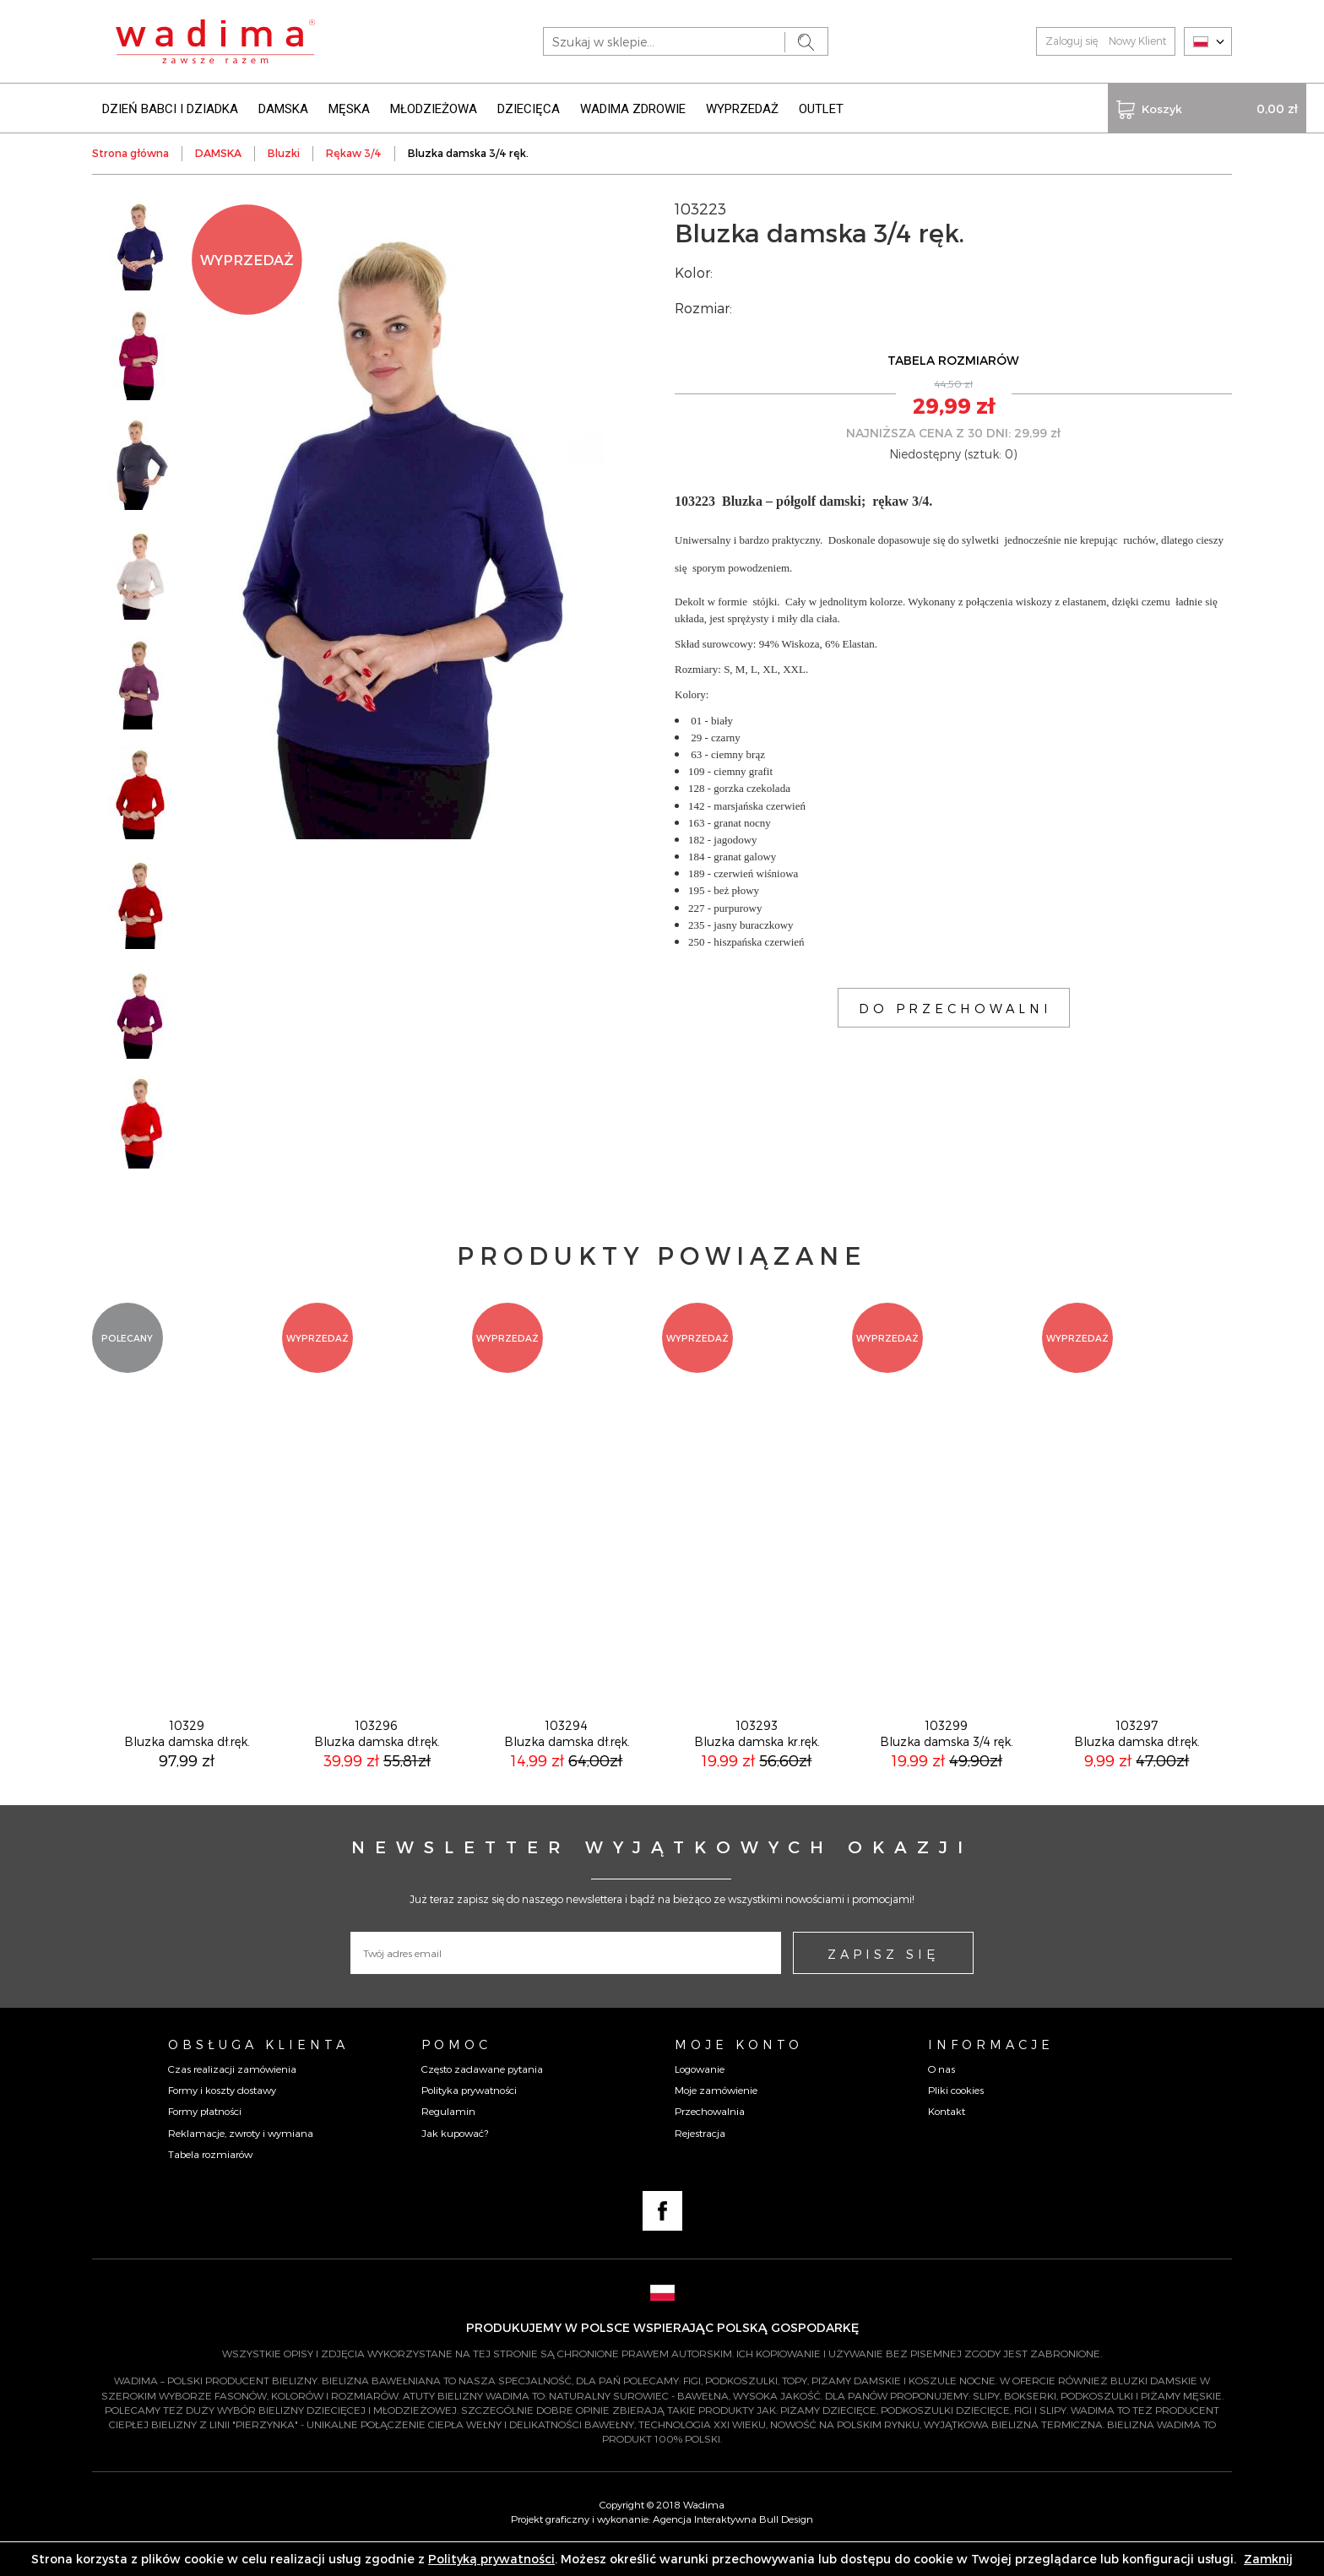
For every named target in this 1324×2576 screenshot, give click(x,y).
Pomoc (456, 2067)
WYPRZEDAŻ (742, 108)
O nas (941, 2092)
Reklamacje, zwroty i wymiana (240, 2156)
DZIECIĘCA (528, 108)
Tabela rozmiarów (210, 2177)
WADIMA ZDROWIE (633, 108)
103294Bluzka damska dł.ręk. (567, 1757)
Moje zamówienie (716, 2113)
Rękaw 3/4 (354, 152)
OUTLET (821, 108)
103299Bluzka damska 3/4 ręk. (946, 1757)
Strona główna (130, 152)
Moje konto (739, 2067)
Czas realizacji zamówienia (232, 2092)
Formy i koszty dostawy (222, 2113)
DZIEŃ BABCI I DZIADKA (170, 108)
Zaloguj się (1071, 40)
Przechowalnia (710, 2134)
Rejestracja (700, 2156)
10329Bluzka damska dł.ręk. (187, 1757)
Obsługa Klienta (258, 2067)
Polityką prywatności (491, 2559)
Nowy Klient (1137, 40)
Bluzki (284, 152)
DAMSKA (283, 108)
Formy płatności (204, 2134)
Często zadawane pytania (482, 2092)
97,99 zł (186, 1783)
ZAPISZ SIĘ (883, 1977)
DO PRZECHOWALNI (955, 1007)
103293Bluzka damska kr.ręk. (757, 1757)
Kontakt (946, 2134)
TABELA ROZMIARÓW (953, 359)
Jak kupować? (454, 2156)
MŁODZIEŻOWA (433, 108)
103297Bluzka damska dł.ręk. (1137, 1757)
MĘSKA (349, 108)
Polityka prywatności (469, 2113)
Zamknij (1268, 2559)
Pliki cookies (956, 2113)
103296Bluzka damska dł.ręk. (377, 1757)
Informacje (991, 2067)
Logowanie (699, 2092)
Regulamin (448, 2134)
